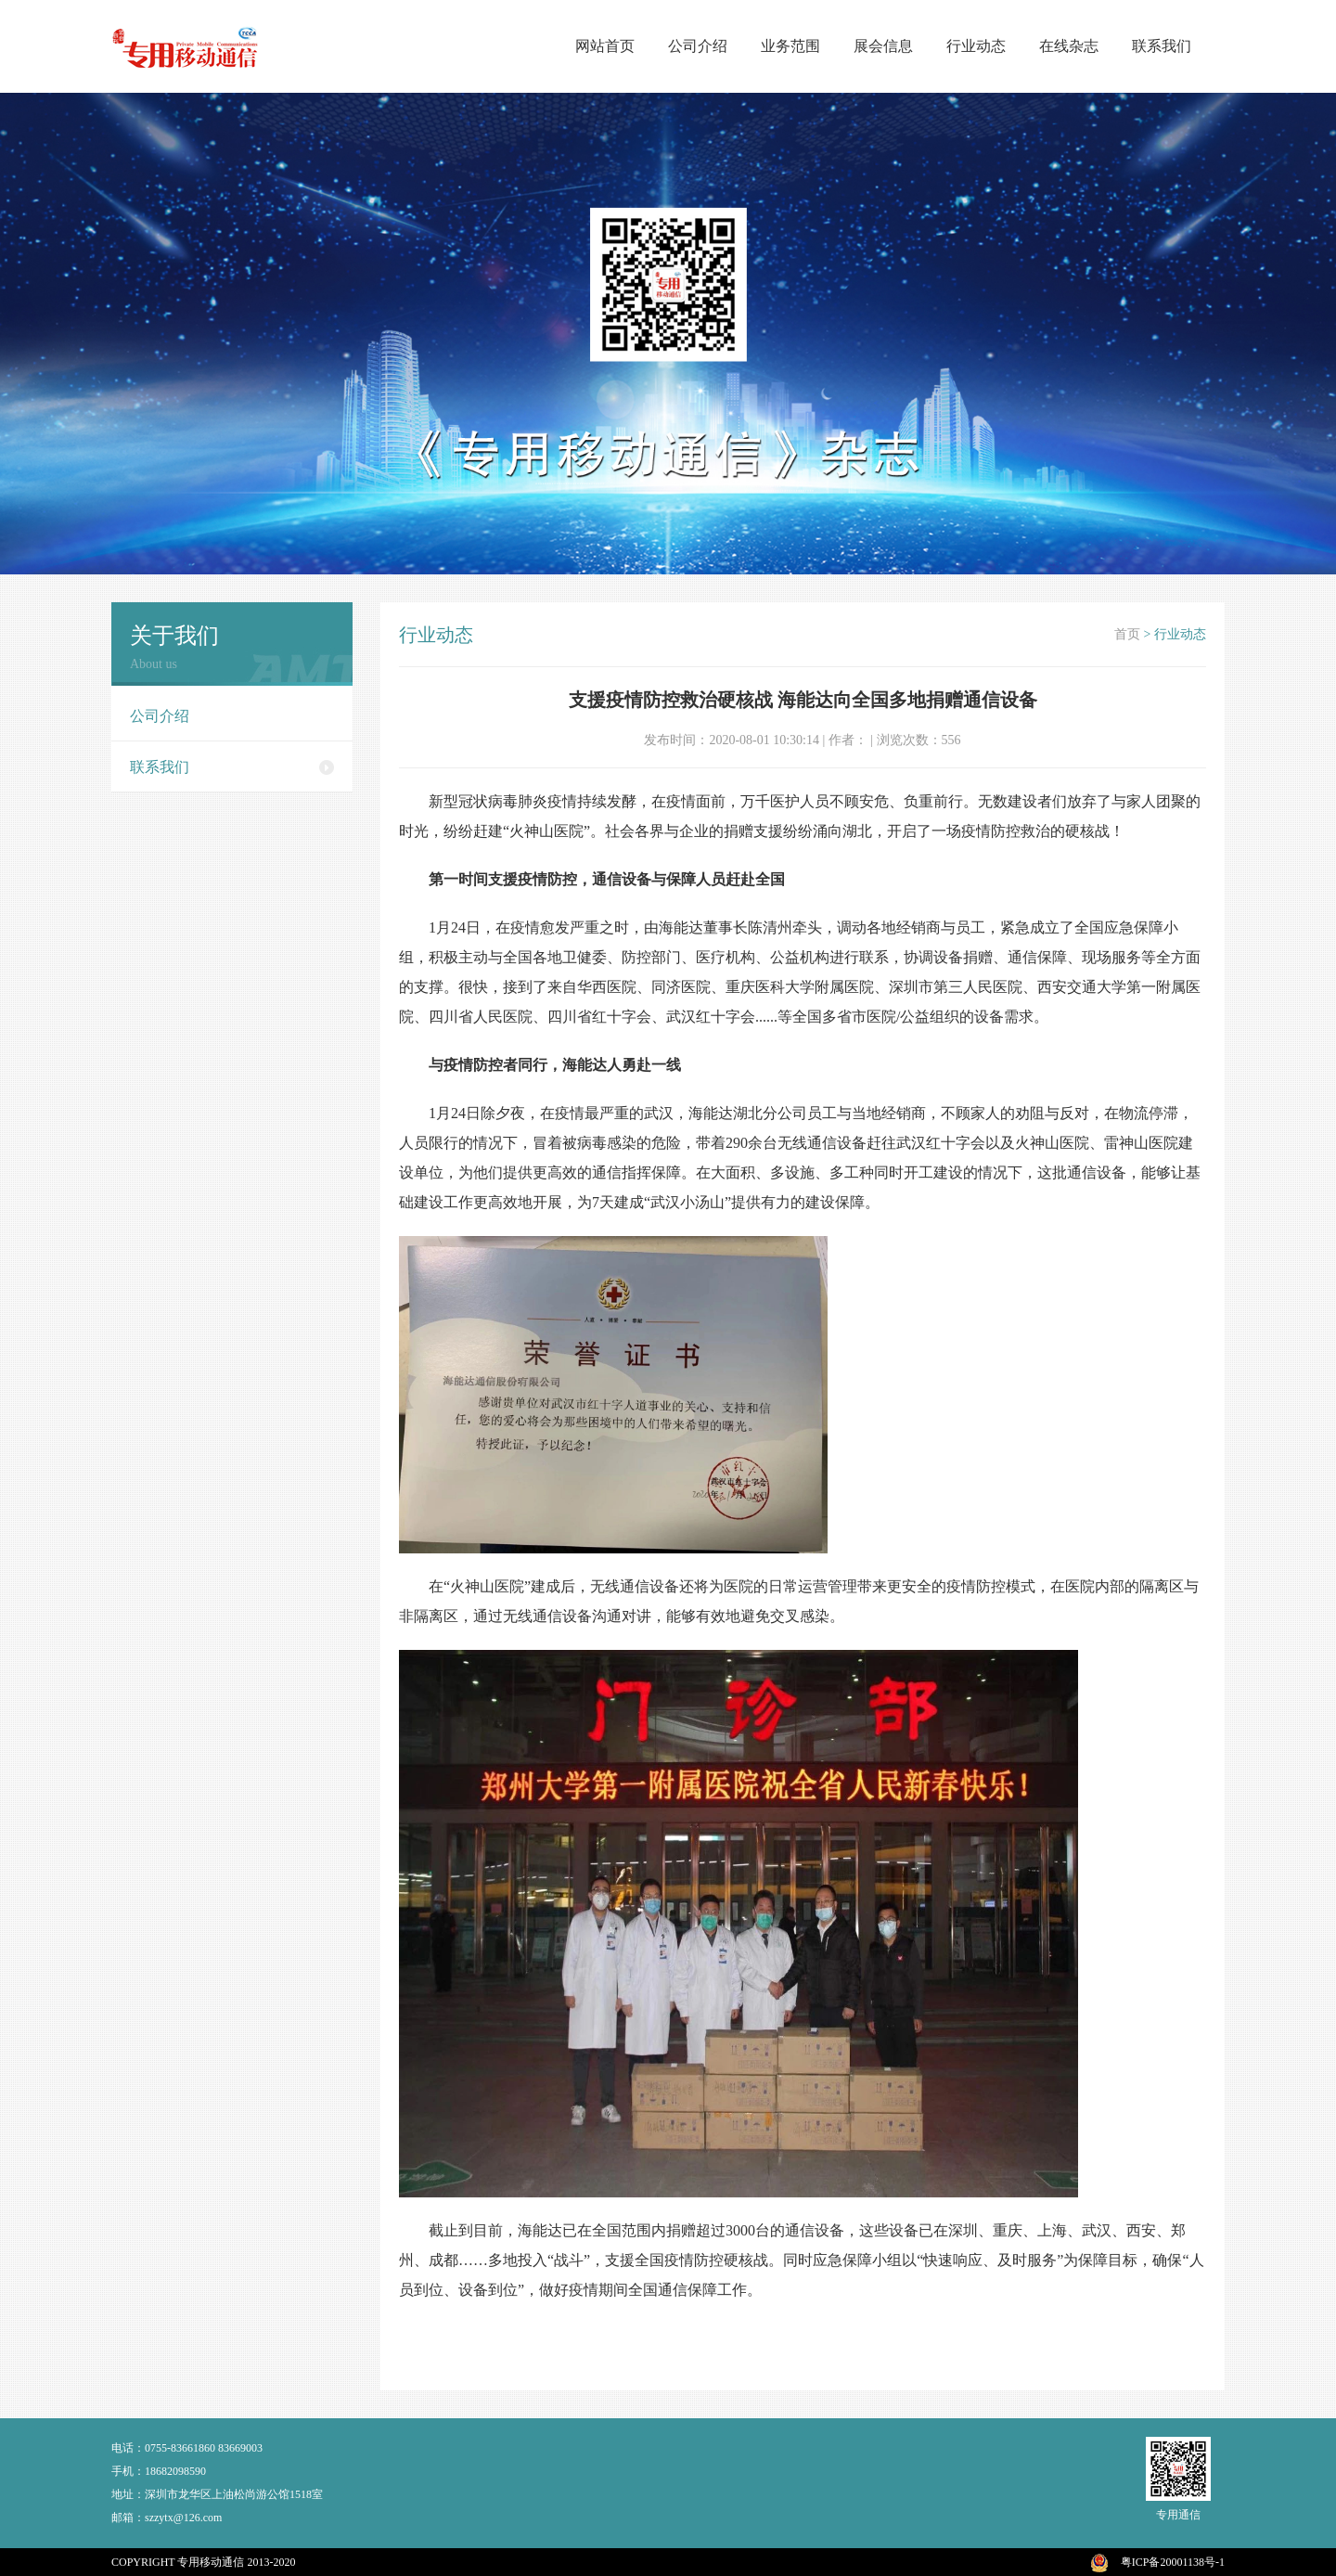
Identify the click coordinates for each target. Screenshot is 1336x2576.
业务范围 (790, 46)
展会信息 (883, 46)
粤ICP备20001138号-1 (1173, 2562)
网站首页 (605, 46)
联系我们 (1161, 46)
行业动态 (976, 46)
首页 (1127, 634)
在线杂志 (1068, 46)
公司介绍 (697, 46)
